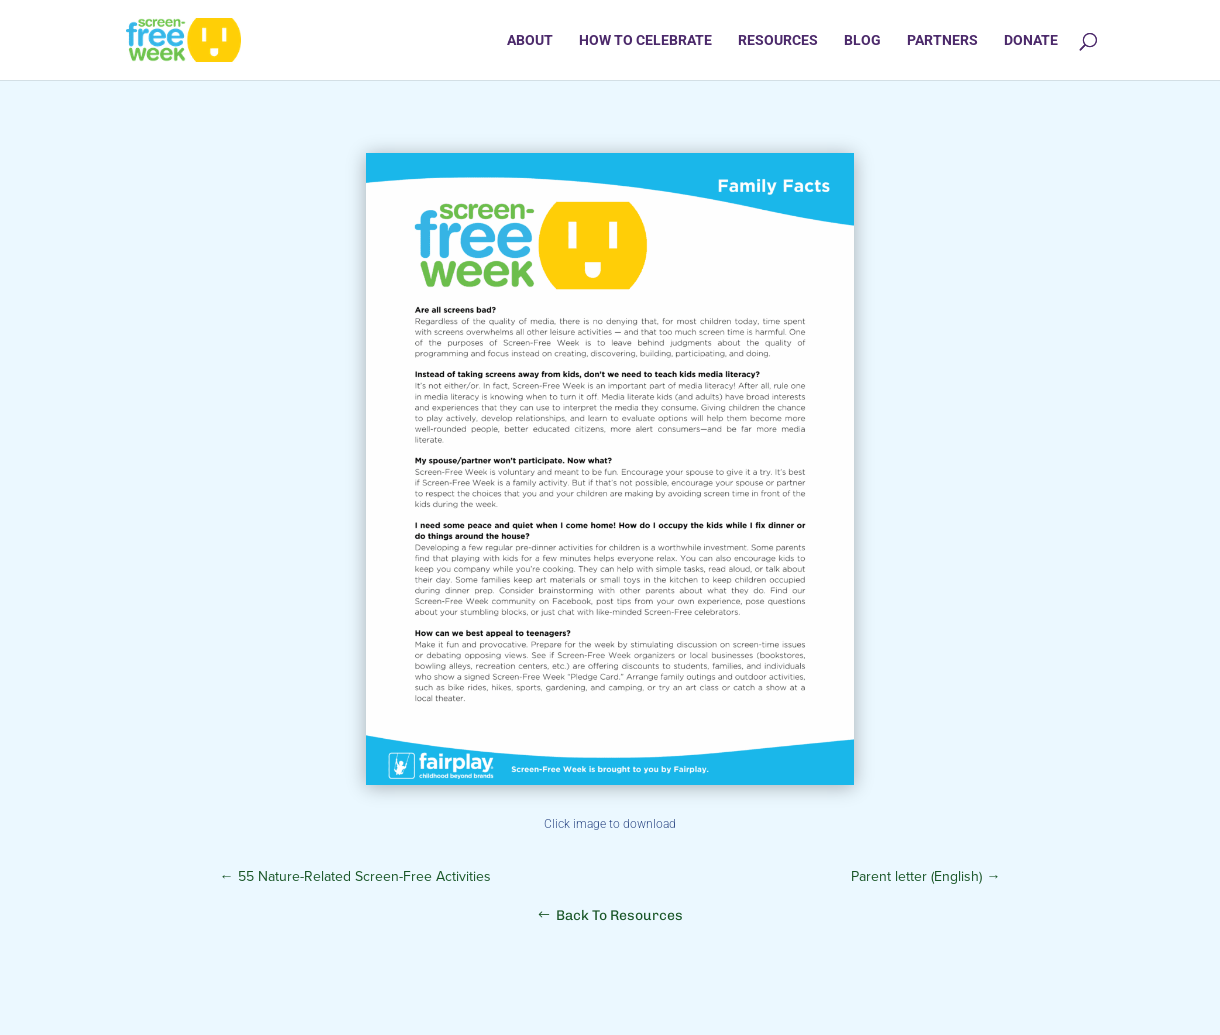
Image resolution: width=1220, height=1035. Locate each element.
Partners (942, 40)
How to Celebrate (645, 40)
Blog (862, 40)
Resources (778, 40)
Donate (1031, 40)
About (530, 40)
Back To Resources (619, 915)
